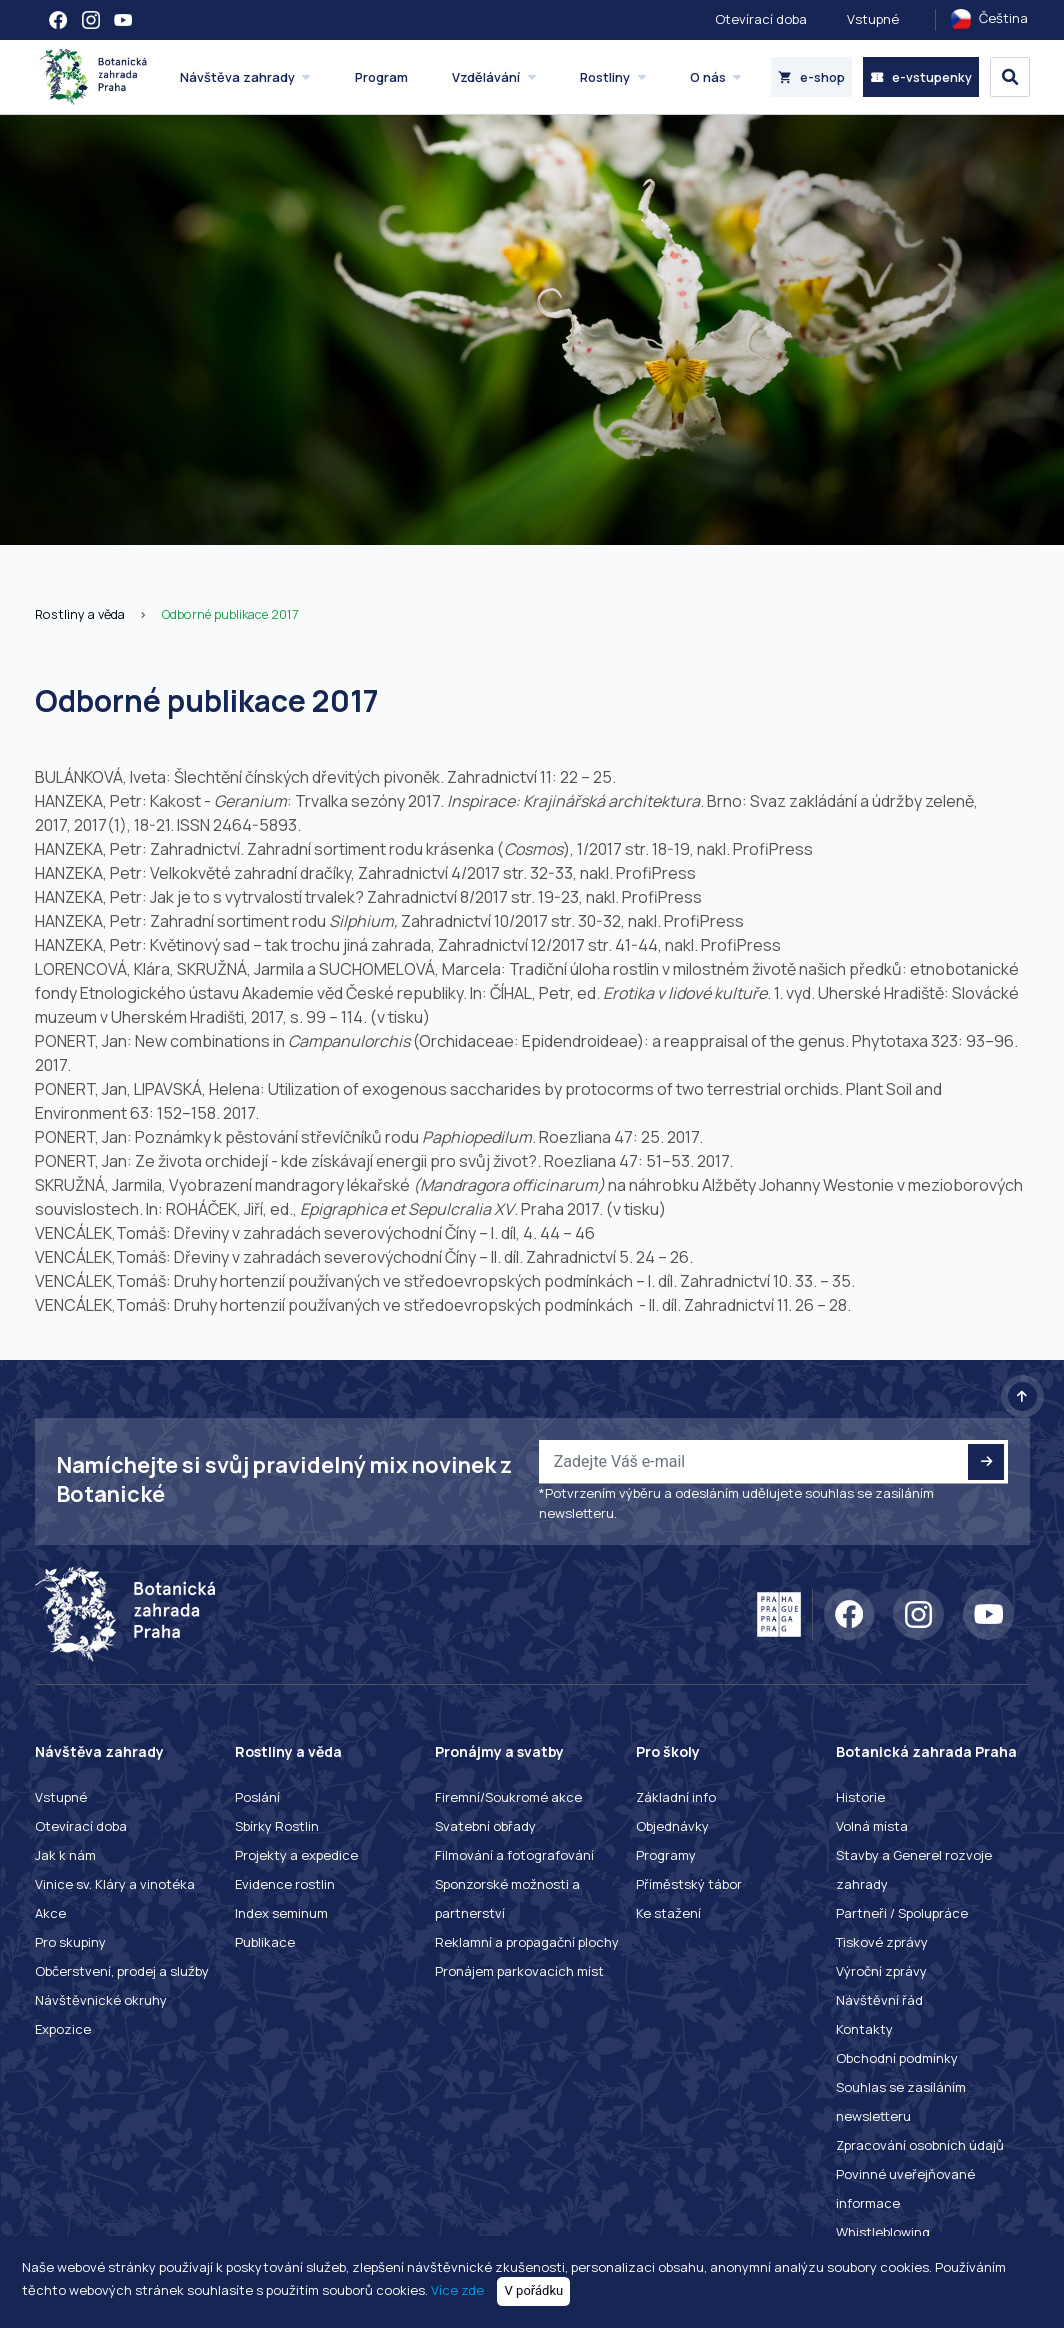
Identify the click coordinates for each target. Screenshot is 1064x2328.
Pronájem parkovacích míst (519, 1971)
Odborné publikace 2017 (230, 614)
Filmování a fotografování (514, 1855)
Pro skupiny (70, 1942)
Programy (666, 1855)
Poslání (257, 1797)
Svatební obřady (485, 1826)
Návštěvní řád (879, 2000)
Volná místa (872, 1826)
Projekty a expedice (296, 1855)
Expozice (63, 2029)
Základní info (676, 1797)
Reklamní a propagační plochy (527, 1942)
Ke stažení (668, 1913)
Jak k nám (65, 1855)
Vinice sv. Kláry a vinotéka (115, 1884)
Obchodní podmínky (897, 2058)
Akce (50, 1913)
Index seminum (281, 1913)
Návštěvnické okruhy (101, 2000)
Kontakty (864, 2029)
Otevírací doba (761, 19)
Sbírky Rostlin (277, 1826)
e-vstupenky (921, 77)
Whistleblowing (883, 2232)
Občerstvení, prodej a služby (122, 1971)
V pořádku (534, 2290)
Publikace (265, 1942)
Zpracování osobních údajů (920, 2145)
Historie (860, 1797)
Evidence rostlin (285, 1884)
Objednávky (672, 1826)
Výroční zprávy (881, 1971)
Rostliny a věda (80, 614)
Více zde (457, 2290)
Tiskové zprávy (882, 1942)
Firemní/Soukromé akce (508, 1797)
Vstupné (873, 19)
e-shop (811, 77)
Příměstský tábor (689, 1884)
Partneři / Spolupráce (902, 1913)
